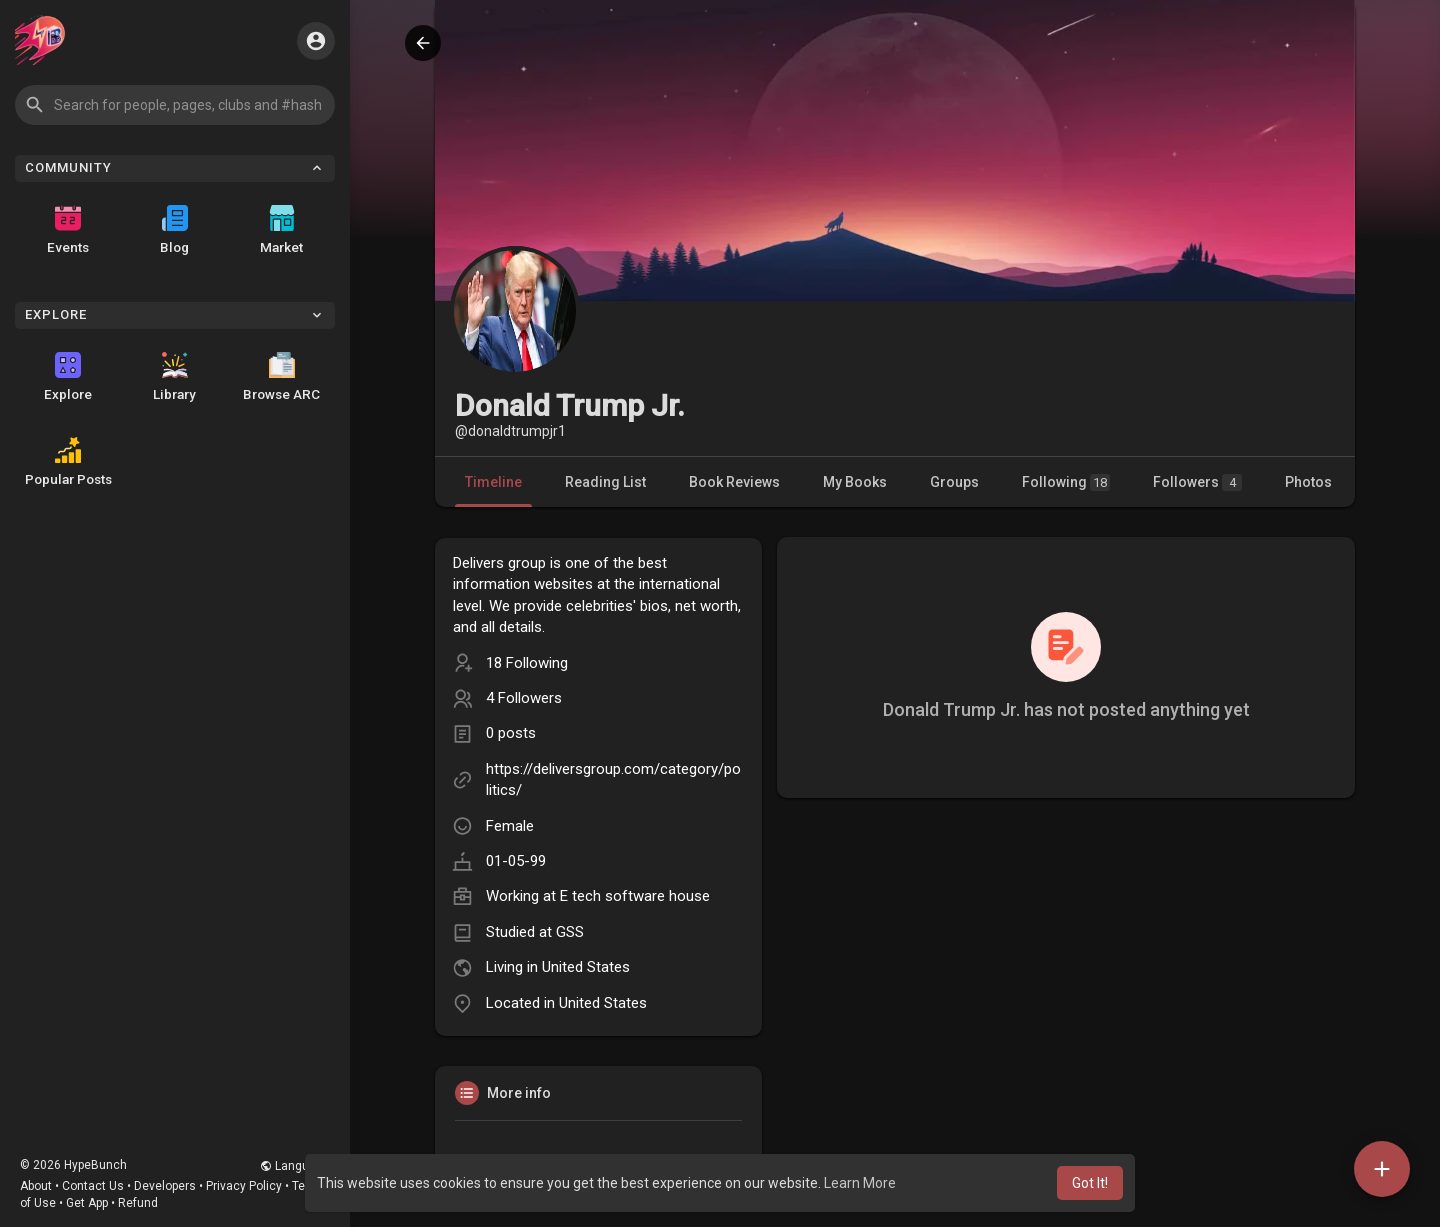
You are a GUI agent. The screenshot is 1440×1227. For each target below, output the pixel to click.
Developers (165, 1186)
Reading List (605, 482)
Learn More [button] (860, 1183)
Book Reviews (734, 482)
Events (68, 230)
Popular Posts (68, 462)
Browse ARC (281, 377)
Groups (954, 482)
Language (295, 1166)
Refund (138, 1203)
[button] (175, 105)
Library (174, 377)
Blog (174, 230)
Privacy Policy (244, 1186)
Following (1066, 482)
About (36, 1186)
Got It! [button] (1090, 1183)
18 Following (527, 663)
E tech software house (635, 896)
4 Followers (524, 698)
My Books (855, 482)
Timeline (493, 482)
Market (281, 230)
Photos (1308, 482)
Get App (87, 1203)
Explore (68, 377)
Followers (1197, 482)
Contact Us (93, 1186)
